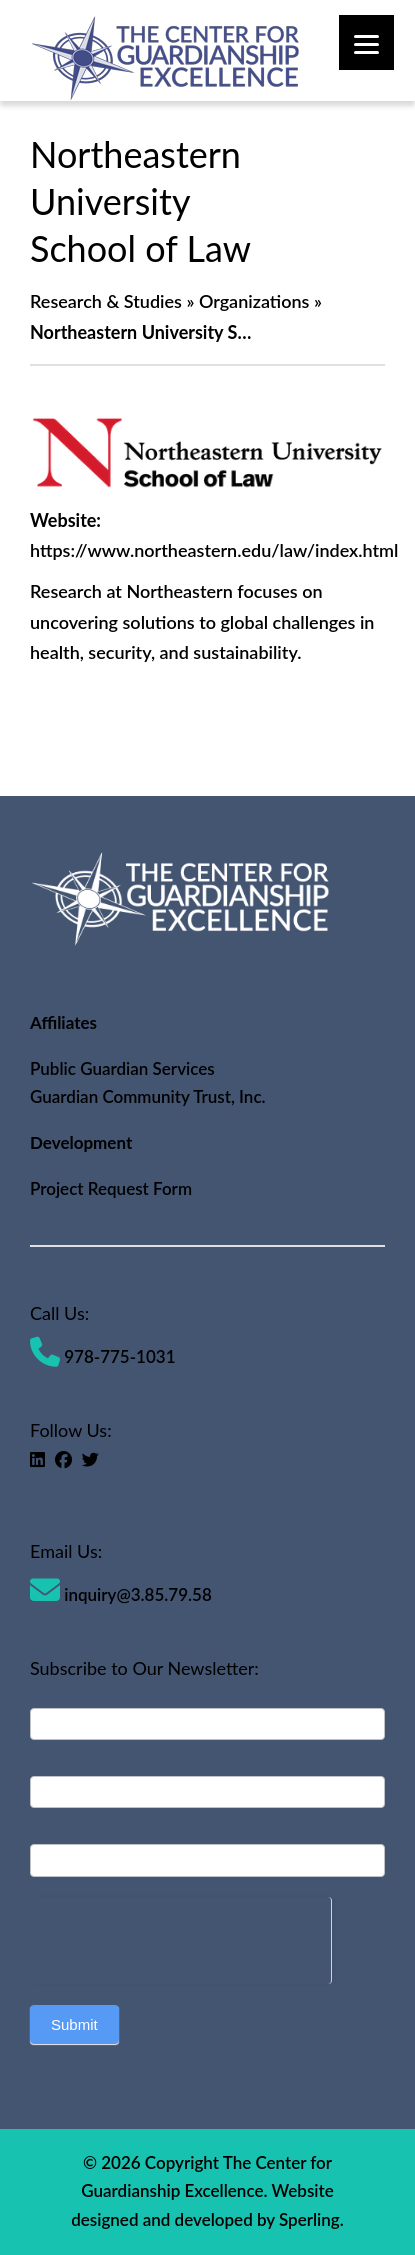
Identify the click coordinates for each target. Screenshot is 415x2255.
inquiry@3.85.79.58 (121, 1594)
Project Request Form (111, 1188)
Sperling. (311, 2219)
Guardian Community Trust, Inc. (148, 1096)
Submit (74, 2024)
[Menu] (366, 42)
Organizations (254, 301)
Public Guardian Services (122, 1068)
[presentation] (180, 1936)
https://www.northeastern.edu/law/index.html (214, 550)
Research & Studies (106, 301)
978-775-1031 (103, 1356)
